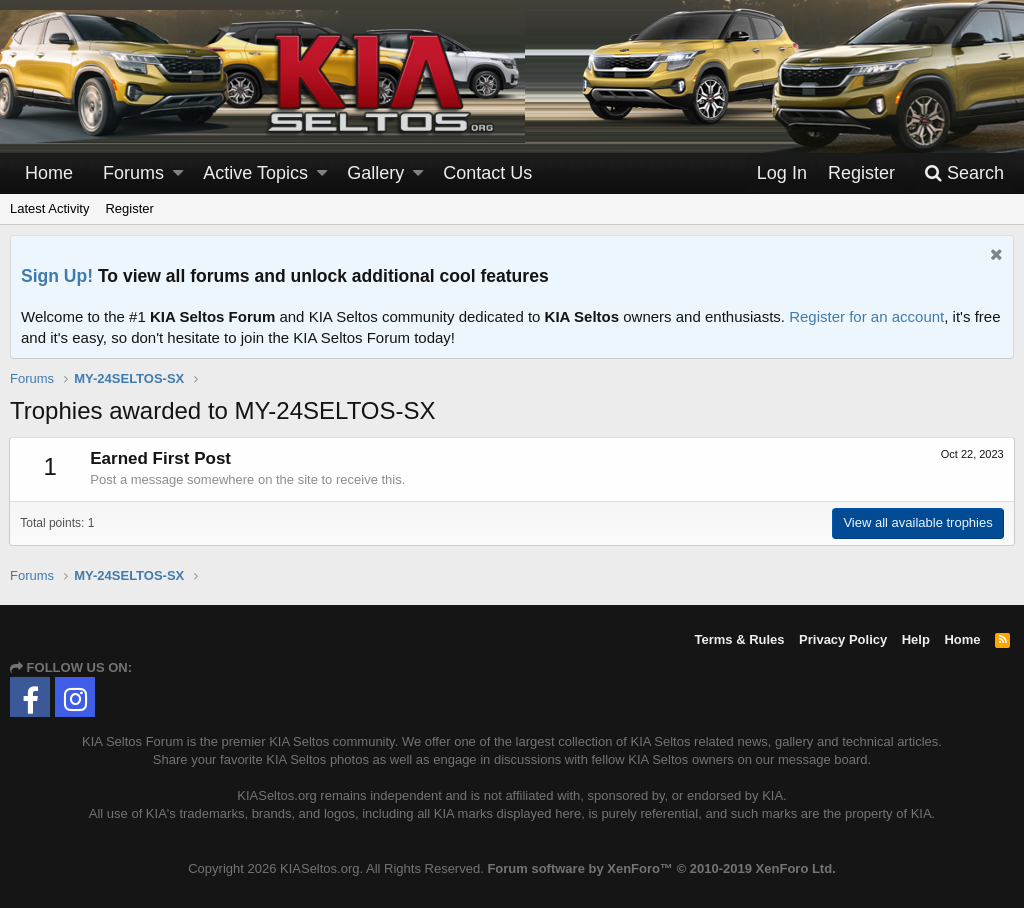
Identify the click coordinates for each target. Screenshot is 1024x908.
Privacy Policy (843, 639)
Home (49, 173)
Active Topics (255, 173)
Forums (133, 173)
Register (129, 208)
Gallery (375, 173)
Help (916, 639)
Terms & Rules (739, 639)
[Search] (964, 173)
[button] (178, 173)
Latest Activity (49, 208)
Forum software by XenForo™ (661, 868)
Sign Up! (57, 276)
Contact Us (487, 173)
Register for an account (866, 316)
